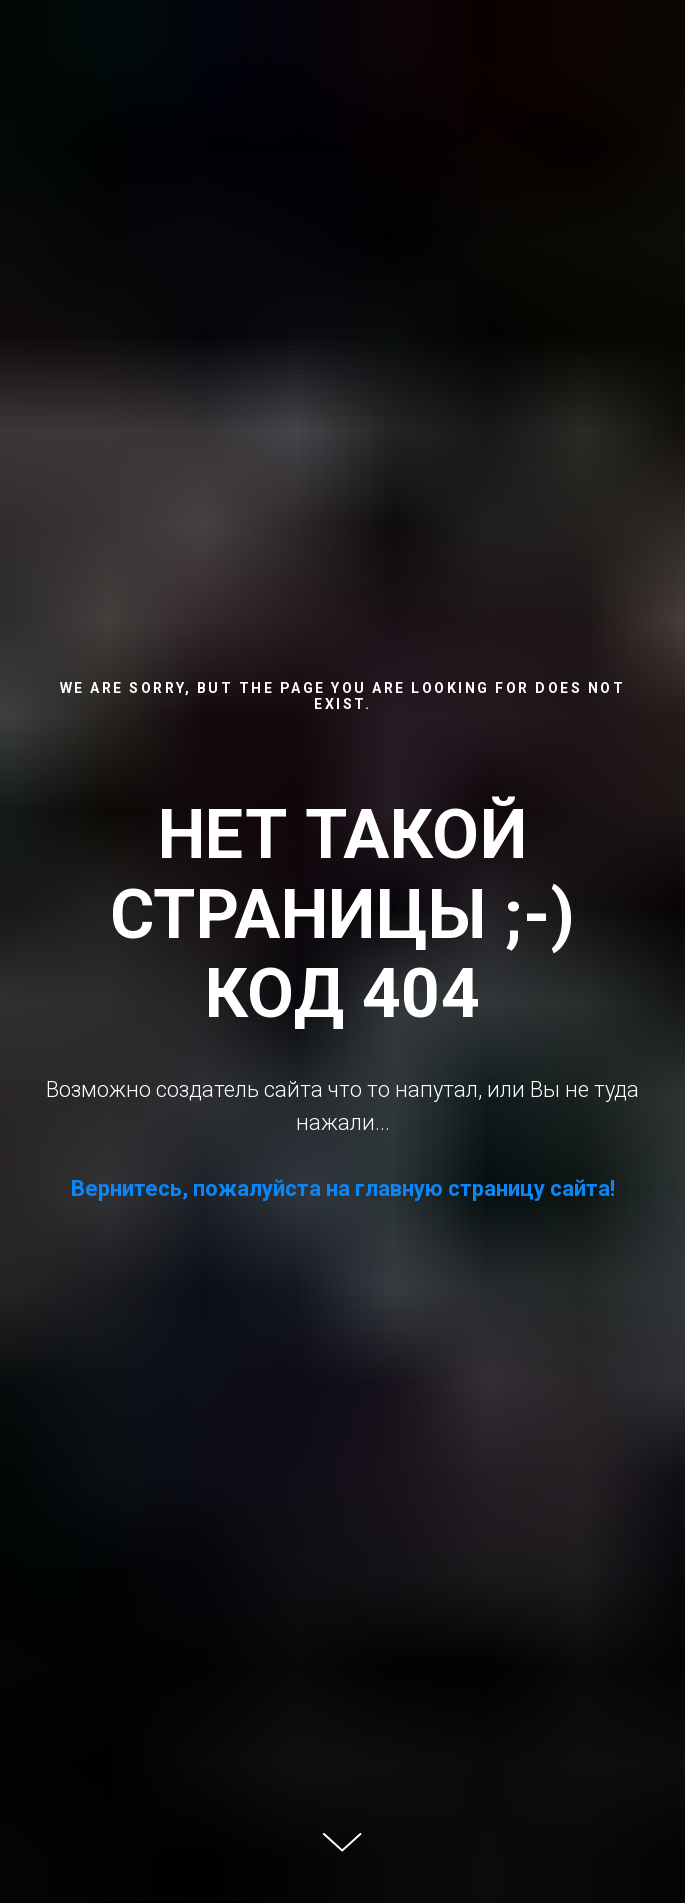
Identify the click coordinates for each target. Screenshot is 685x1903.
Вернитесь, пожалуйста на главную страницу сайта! (343, 1188)
